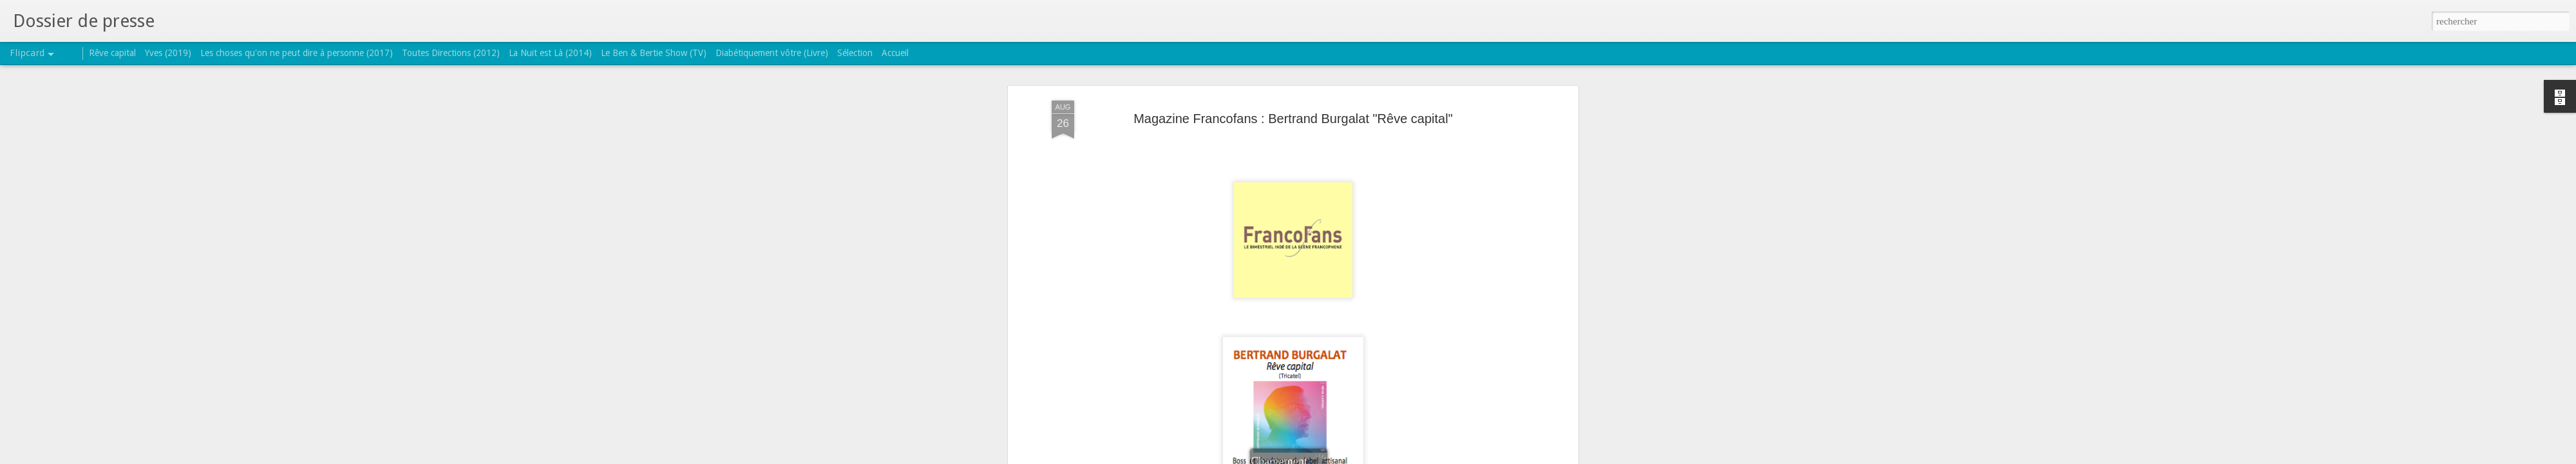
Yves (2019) (168, 53)
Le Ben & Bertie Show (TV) (653, 53)
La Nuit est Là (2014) (550, 53)
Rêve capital (112, 53)
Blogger (1328, 457)
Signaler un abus (1371, 457)
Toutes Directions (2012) (451, 53)
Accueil (895, 53)
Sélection (855, 53)
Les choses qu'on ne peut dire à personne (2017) (296, 53)
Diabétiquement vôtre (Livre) (771, 53)
